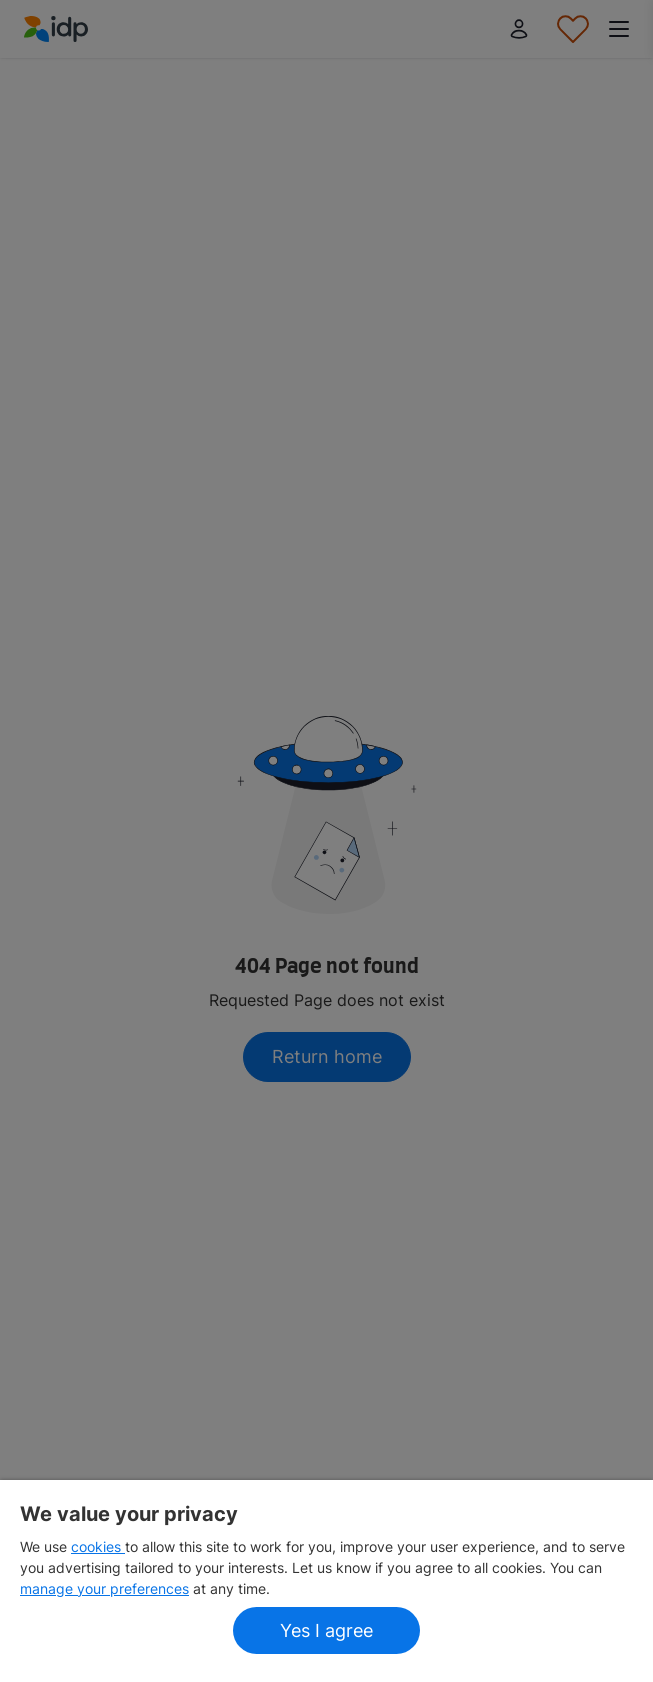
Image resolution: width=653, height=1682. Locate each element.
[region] (326, 1581)
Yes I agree (326, 1630)
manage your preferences (104, 1588)
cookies (98, 1546)
